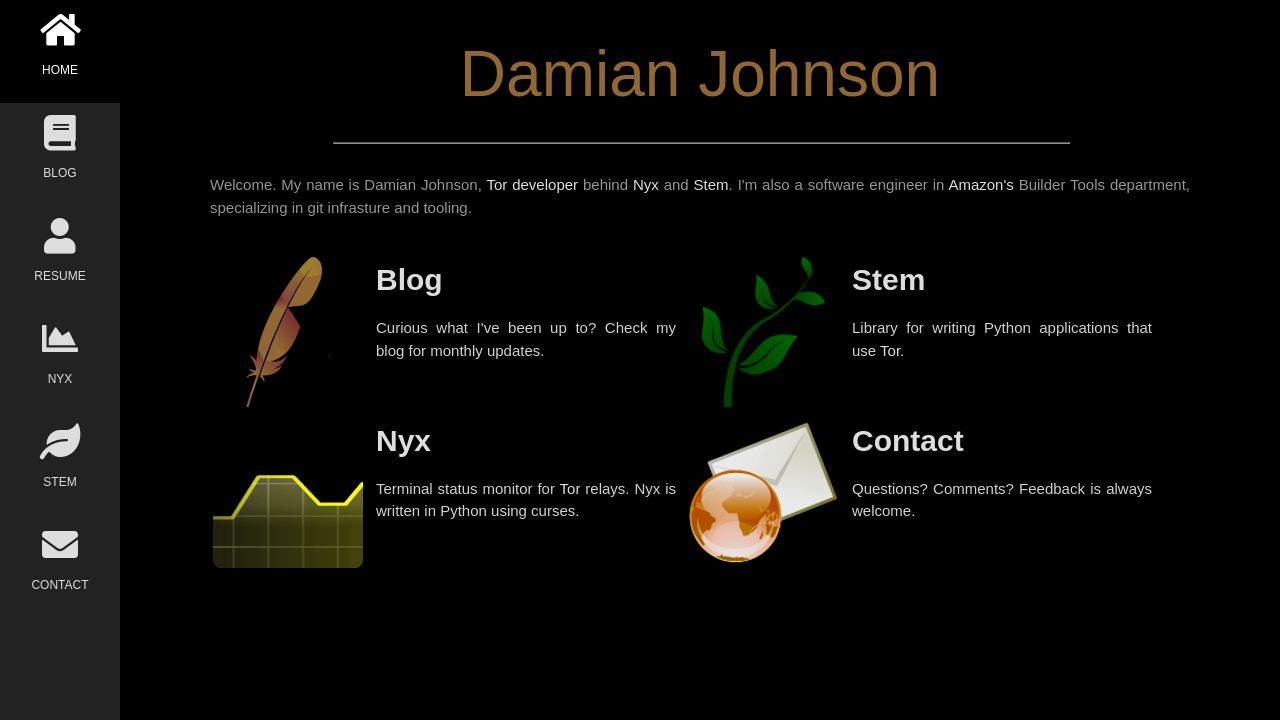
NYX (60, 353)
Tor (890, 350)
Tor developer (532, 184)
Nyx (646, 184)
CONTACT (60, 559)
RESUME (60, 250)
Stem (711, 184)
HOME (60, 44)
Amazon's (980, 184)
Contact (908, 440)
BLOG (60, 147)
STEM (60, 456)
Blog (409, 279)
